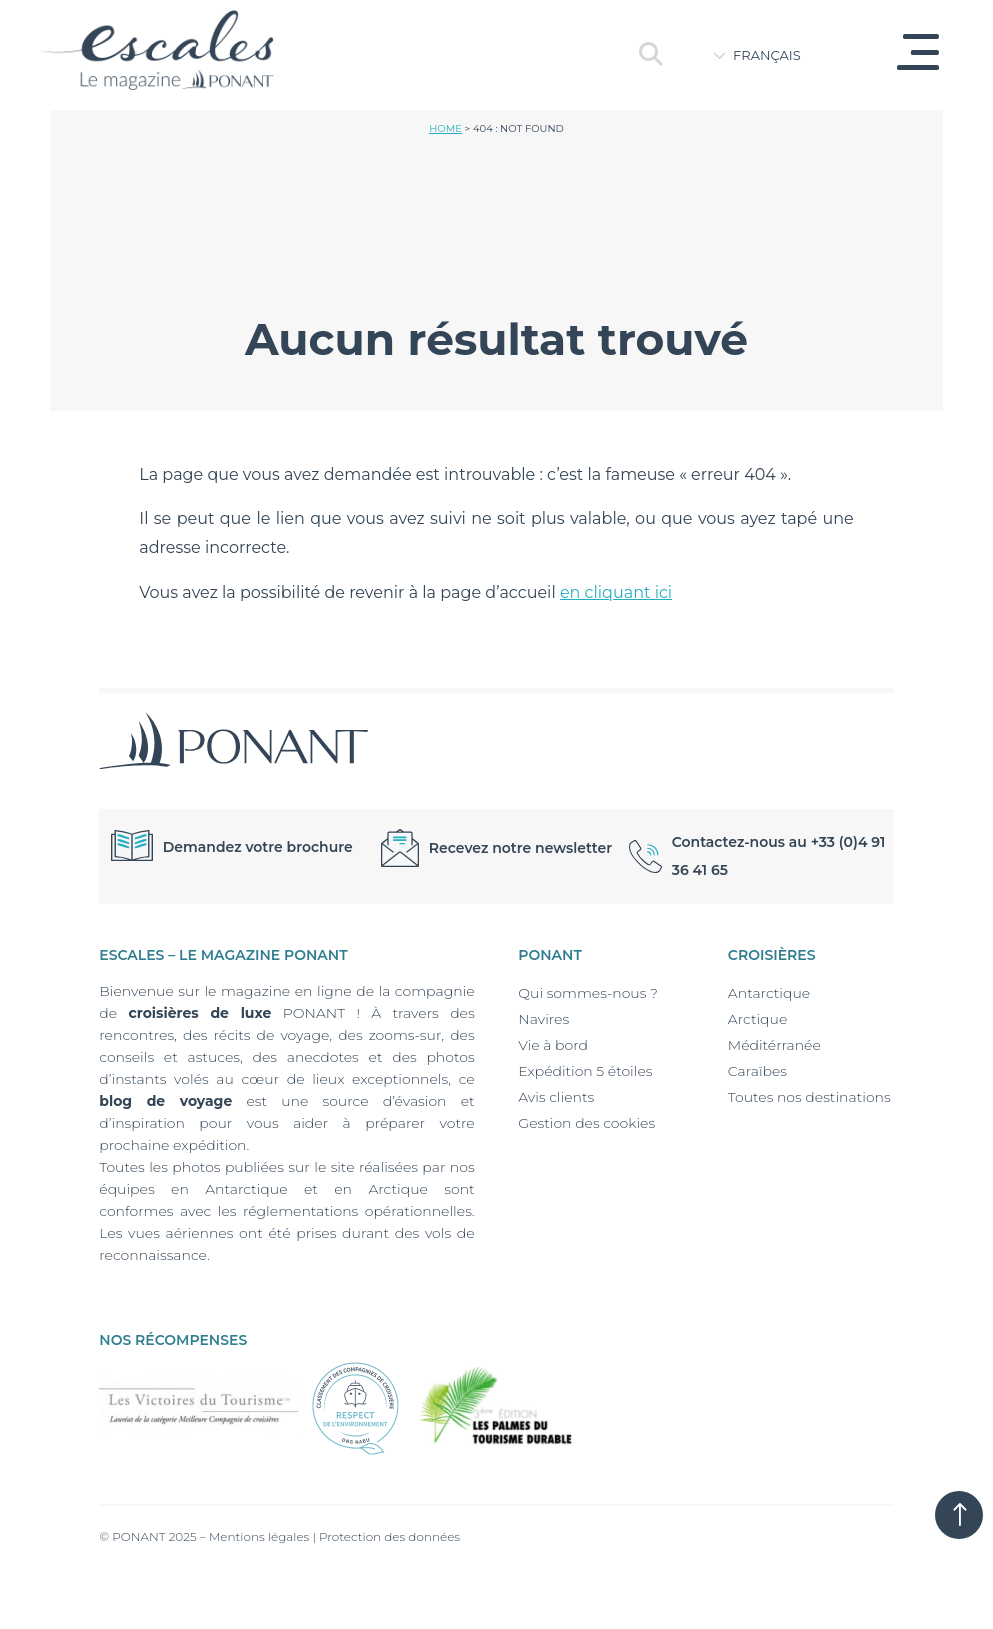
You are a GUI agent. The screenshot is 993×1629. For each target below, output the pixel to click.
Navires (543, 1019)
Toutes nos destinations (809, 1097)
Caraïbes (757, 1071)
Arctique (757, 1019)
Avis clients (556, 1097)
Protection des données (389, 1536)
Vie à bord (553, 1045)
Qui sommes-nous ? (588, 993)
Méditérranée (774, 1045)
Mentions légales (259, 1536)
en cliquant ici (616, 592)
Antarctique (769, 993)
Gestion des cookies (586, 1123)
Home (445, 128)
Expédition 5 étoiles (585, 1071)
